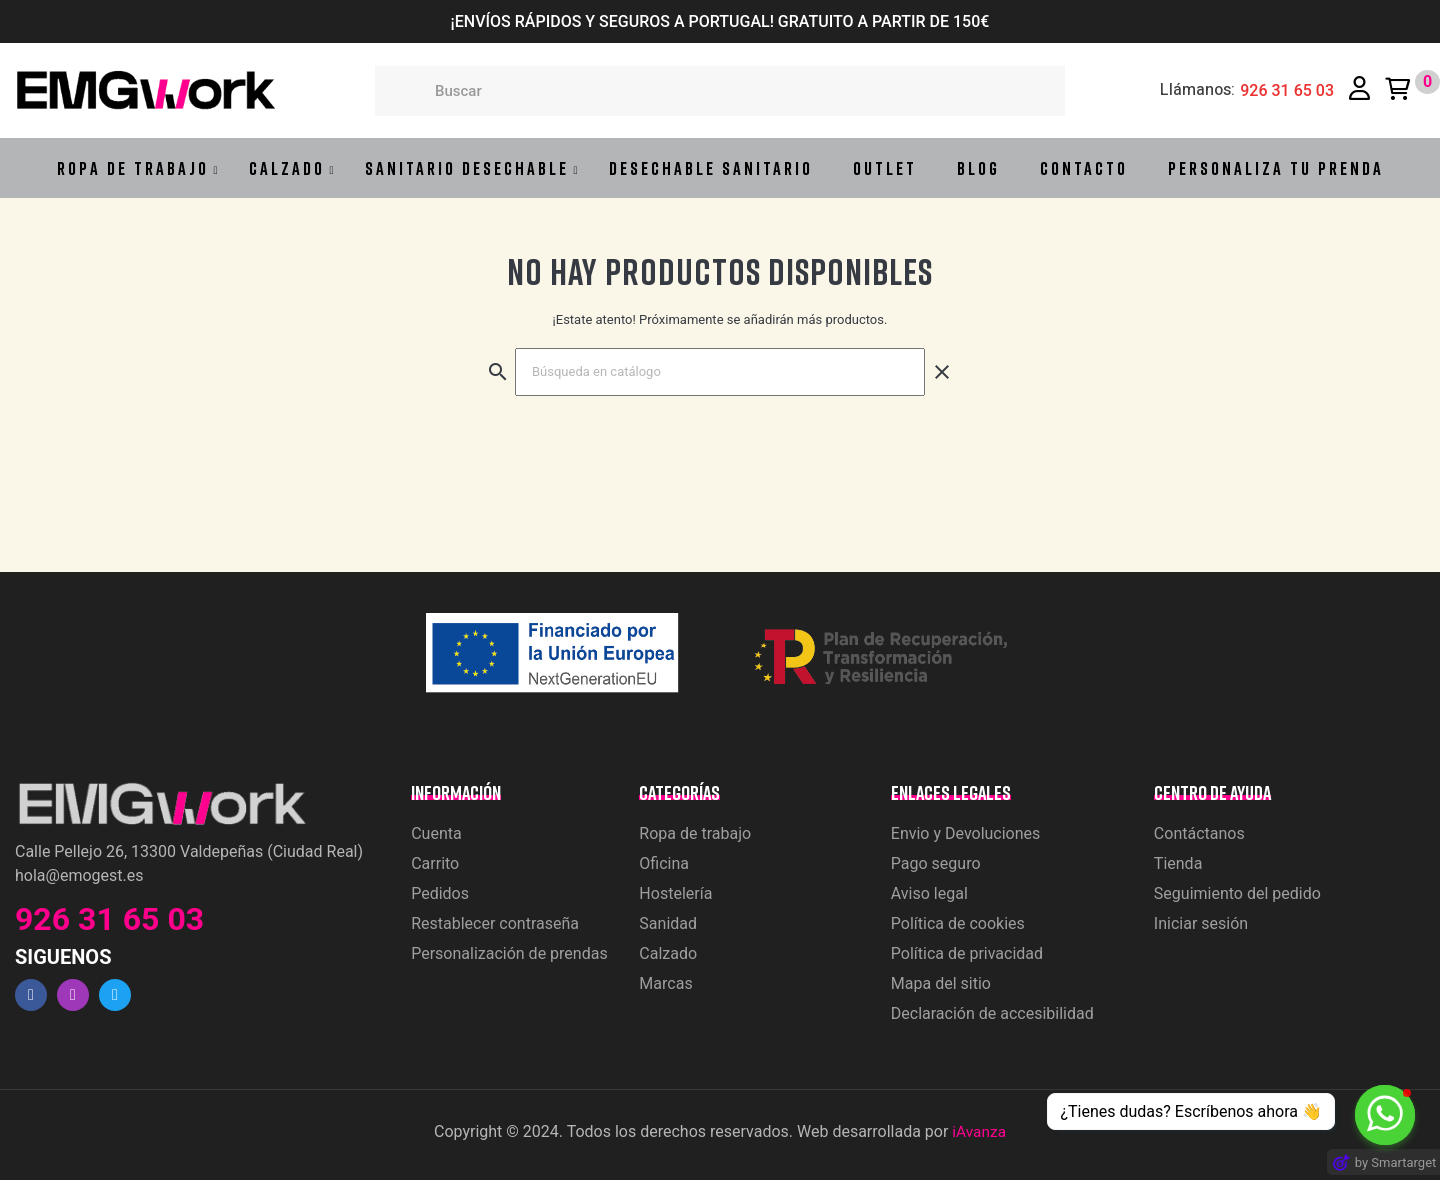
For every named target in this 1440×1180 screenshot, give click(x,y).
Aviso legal (929, 893)
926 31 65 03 (1287, 91)
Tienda (1178, 863)
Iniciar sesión (1201, 923)
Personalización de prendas (509, 953)
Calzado (668, 953)
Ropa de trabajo (695, 833)
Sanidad (668, 923)
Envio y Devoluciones (966, 833)
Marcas (665, 983)
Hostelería (675, 893)
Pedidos (440, 893)
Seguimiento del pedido (1237, 893)
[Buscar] (720, 372)
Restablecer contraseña (495, 923)
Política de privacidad (967, 953)
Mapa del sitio (941, 983)
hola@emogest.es (79, 875)
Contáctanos (1199, 833)
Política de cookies (958, 923)
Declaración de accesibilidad (992, 1013)
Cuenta (436, 833)
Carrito (435, 863)
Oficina (664, 863)
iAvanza (979, 1131)
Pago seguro (936, 863)
